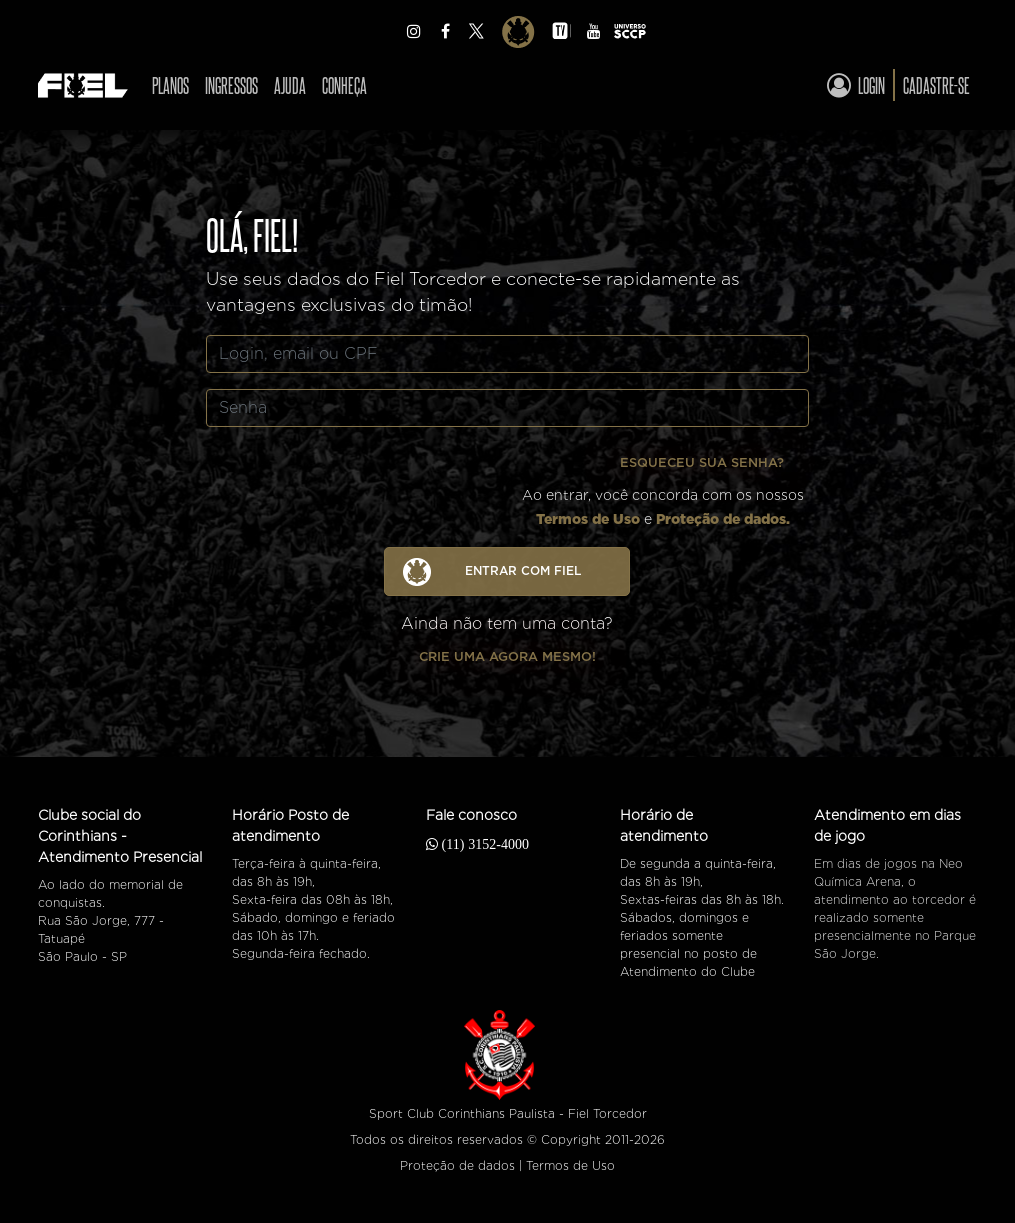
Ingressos (231, 85)
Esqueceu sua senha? (702, 462)
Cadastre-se (936, 85)
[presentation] (362, 482)
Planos (170, 85)
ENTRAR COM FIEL (492, 572)
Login (856, 85)
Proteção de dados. (723, 519)
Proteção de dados (457, 1165)
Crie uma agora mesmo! (507, 656)
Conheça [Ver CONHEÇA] (344, 85)
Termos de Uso (588, 519)
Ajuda (290, 85)
